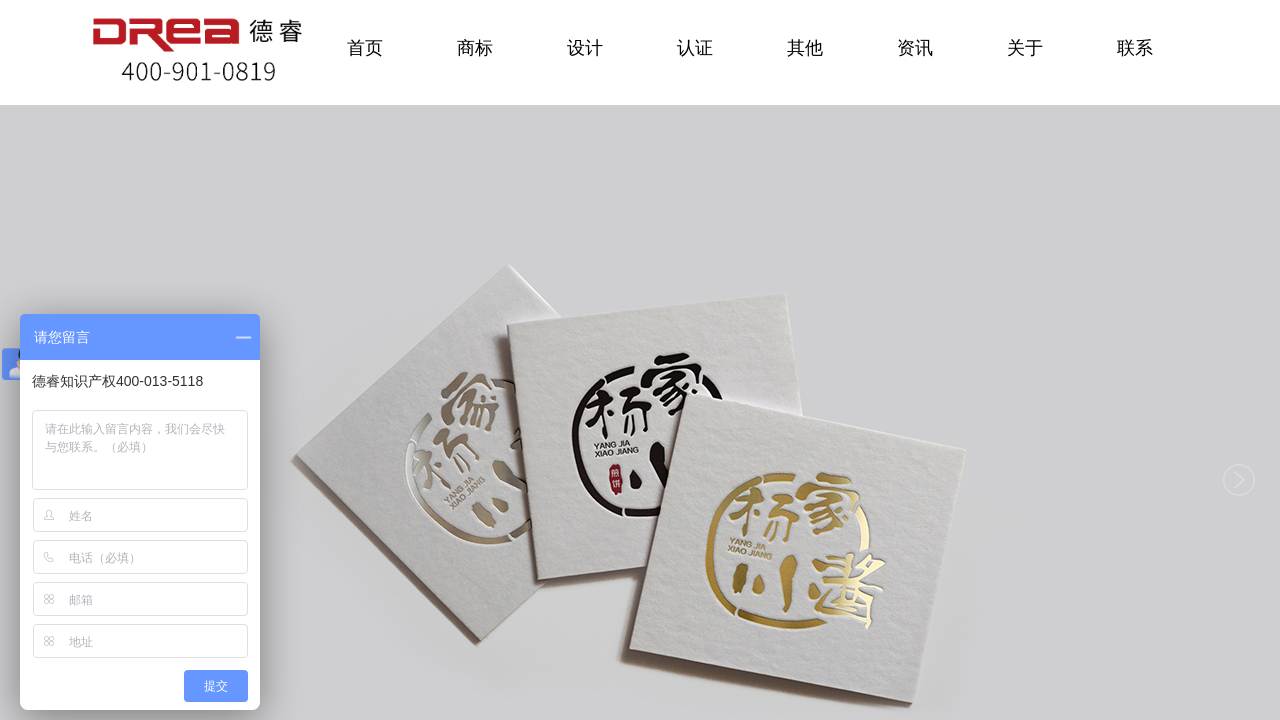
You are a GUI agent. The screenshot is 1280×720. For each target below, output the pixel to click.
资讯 (915, 48)
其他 (805, 48)
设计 (585, 48)
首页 (365, 48)
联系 (1135, 48)
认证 (695, 48)
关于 (1025, 48)
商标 (475, 48)
